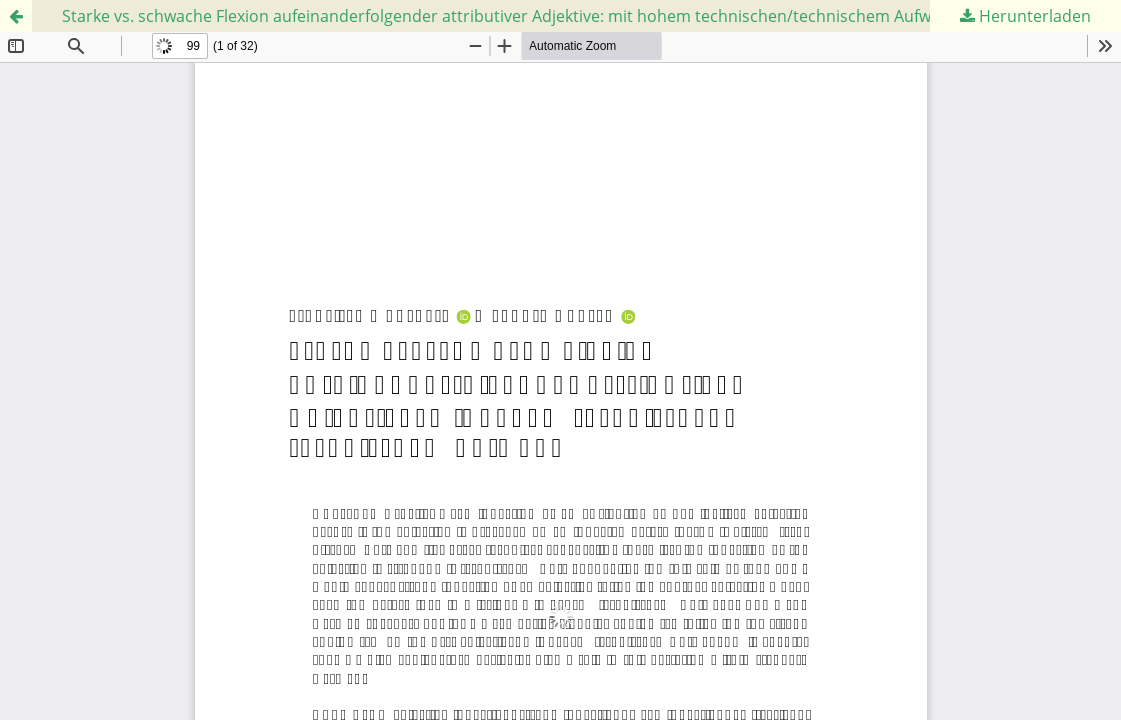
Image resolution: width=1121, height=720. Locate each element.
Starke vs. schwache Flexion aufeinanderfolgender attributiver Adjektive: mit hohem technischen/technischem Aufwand (511, 16)
